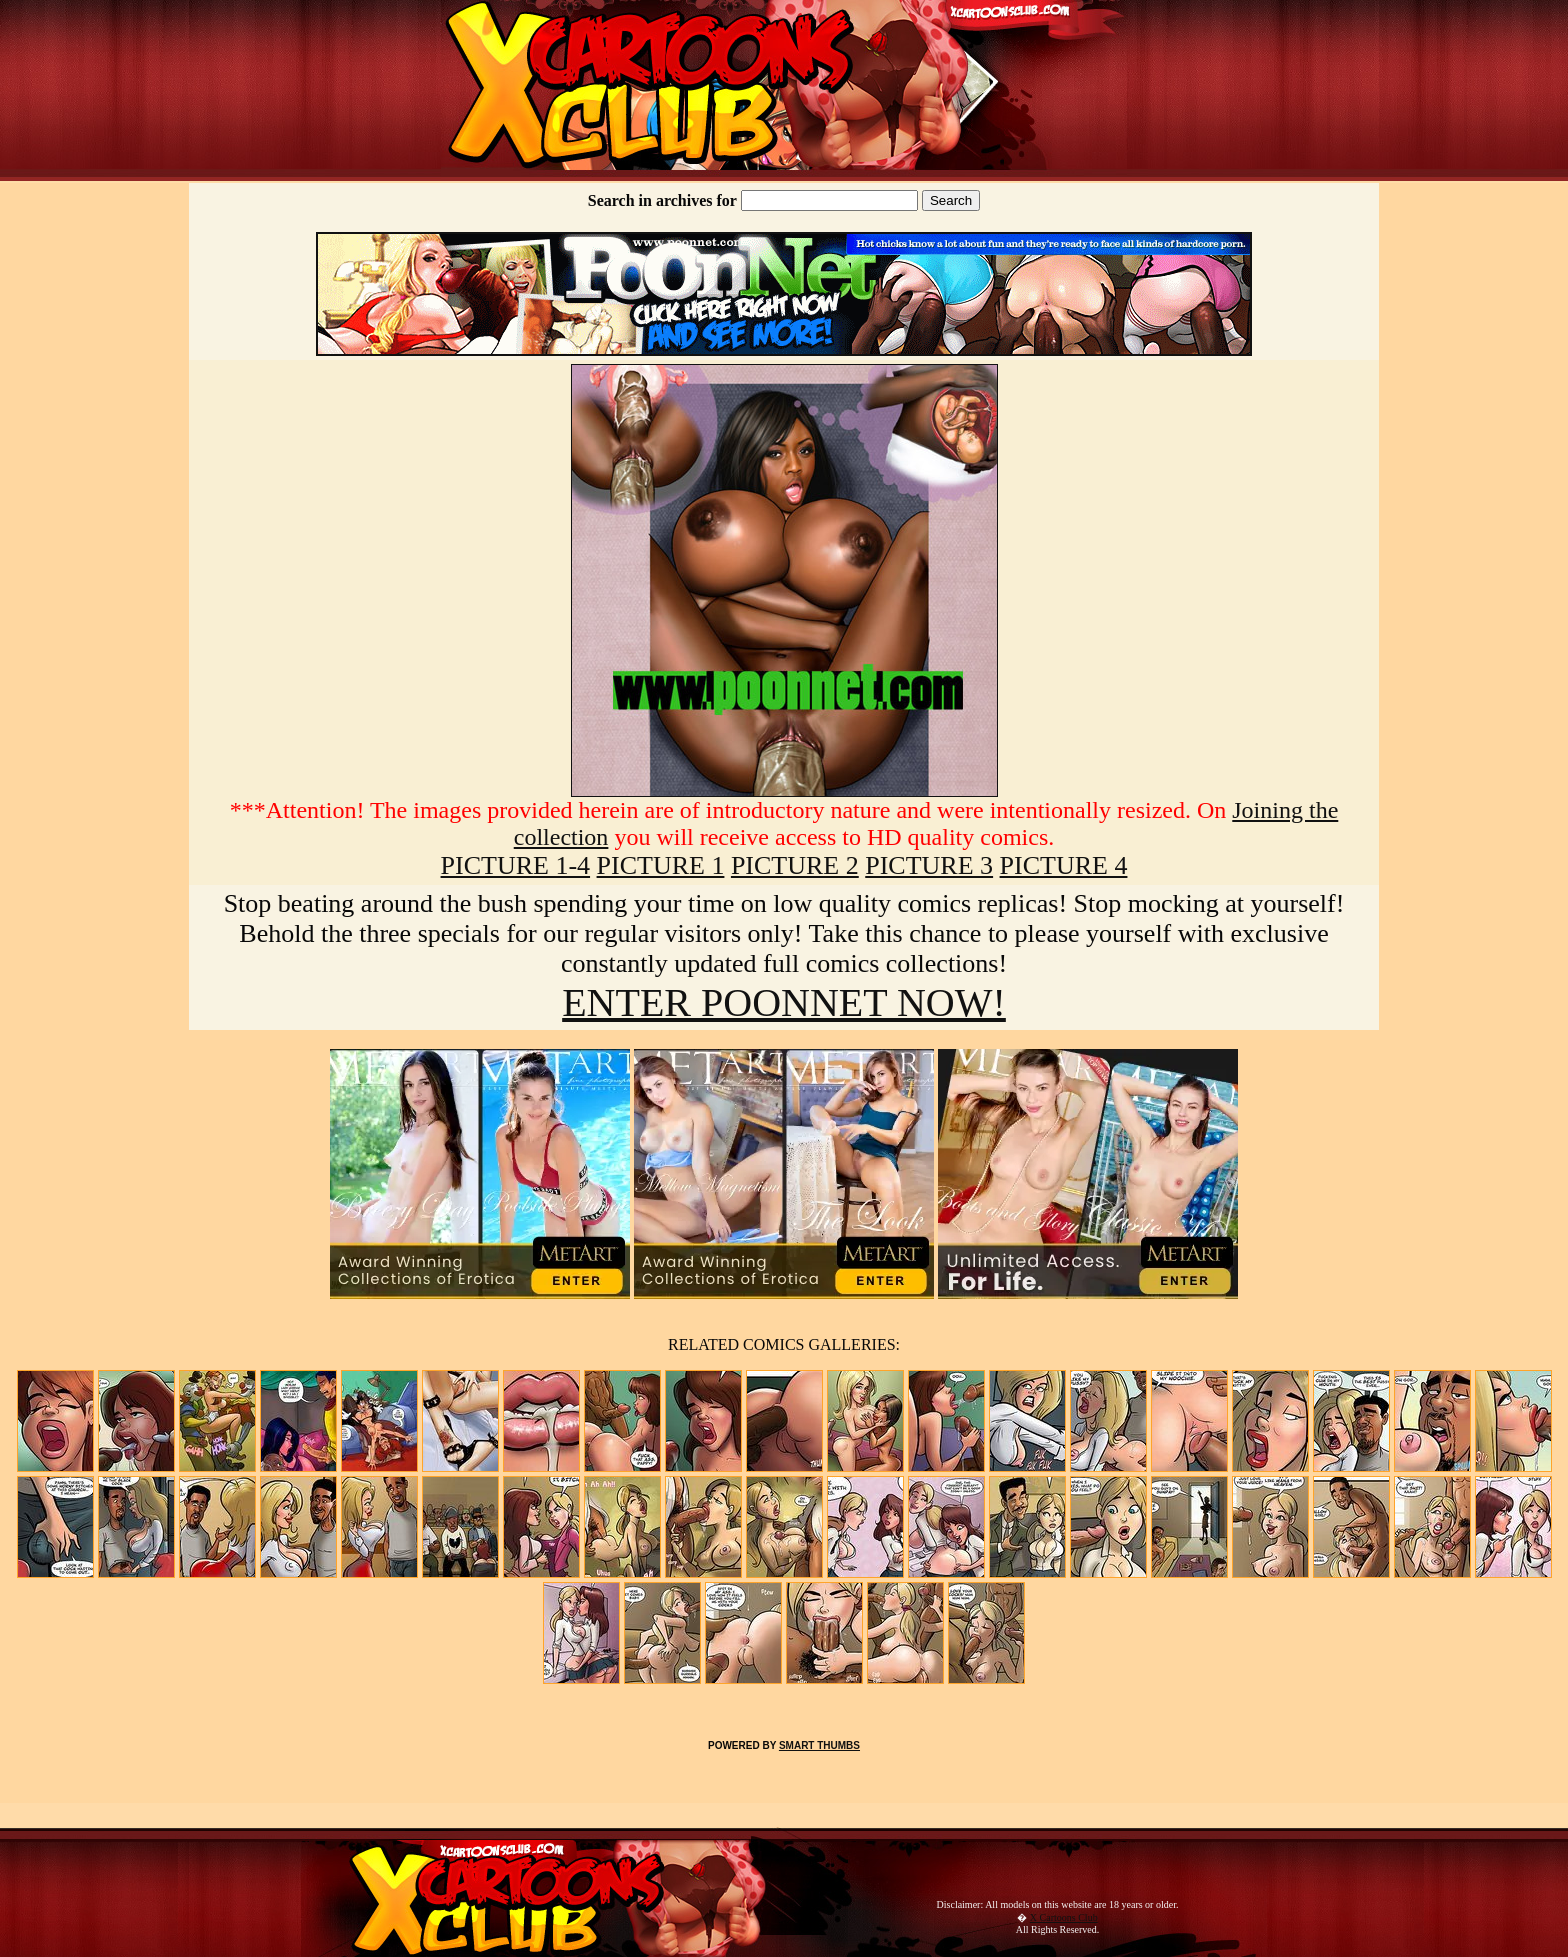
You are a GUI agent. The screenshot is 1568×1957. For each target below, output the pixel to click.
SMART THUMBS (819, 1745)
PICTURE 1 (661, 865)
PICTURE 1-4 (516, 865)
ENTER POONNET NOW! (784, 1002)
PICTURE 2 (795, 865)
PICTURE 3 (929, 865)
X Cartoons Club (1064, 1917)
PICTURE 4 (1064, 865)
